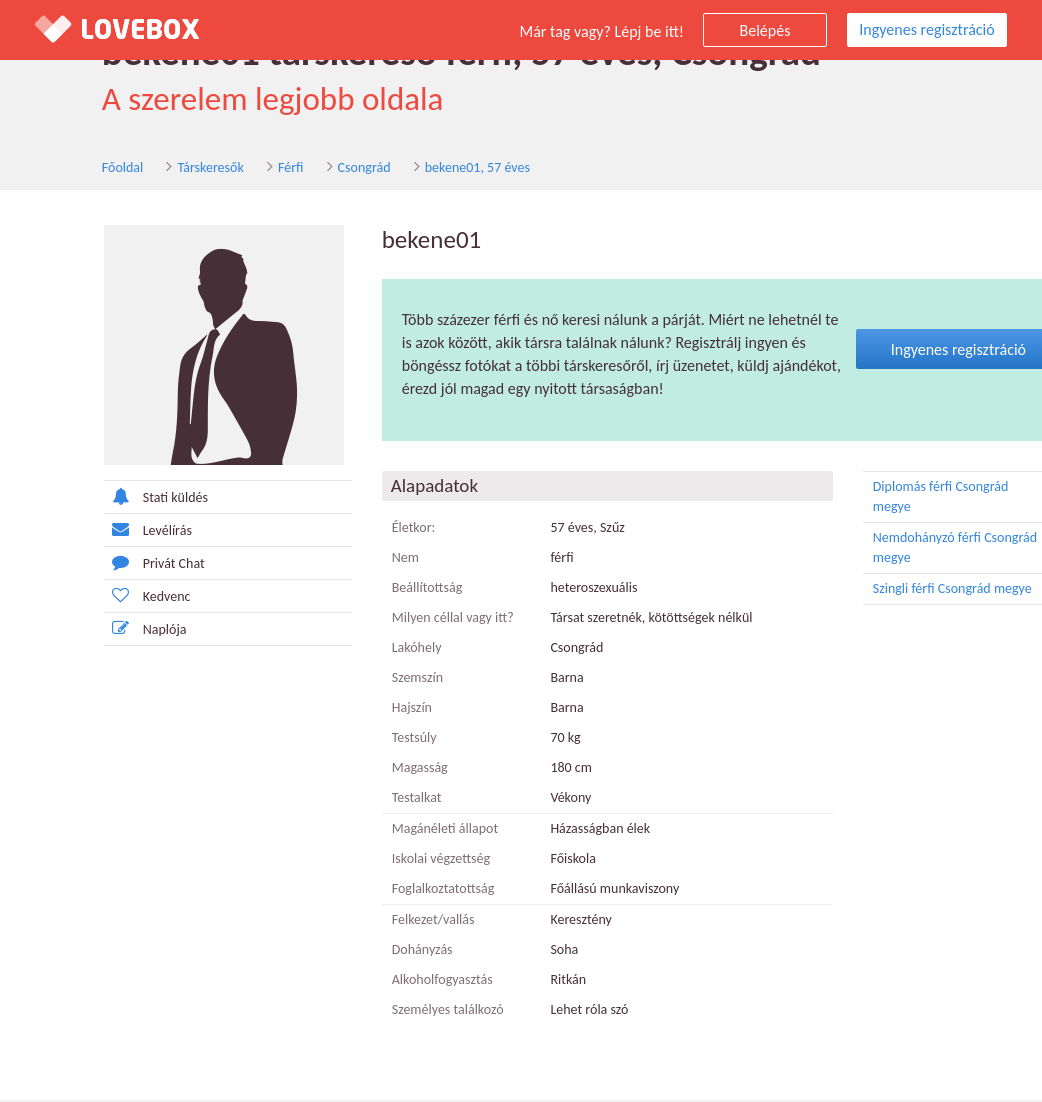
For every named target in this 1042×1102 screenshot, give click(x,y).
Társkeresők (169, 168)
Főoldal (81, 168)
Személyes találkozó (404, 1011)
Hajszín (368, 709)
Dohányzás (378, 951)
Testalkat (373, 799)
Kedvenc (103, 598)
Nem (361, 559)
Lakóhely (373, 649)
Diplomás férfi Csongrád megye (933, 498)
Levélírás (104, 532)
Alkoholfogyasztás (398, 981)
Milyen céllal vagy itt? (409, 619)
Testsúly (370, 739)
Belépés (765, 30)
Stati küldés (112, 499)
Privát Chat (110, 565)
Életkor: (370, 529)
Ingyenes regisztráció (926, 29)
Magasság (376, 769)
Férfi (248, 168)
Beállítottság (383, 589)
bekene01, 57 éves (435, 168)
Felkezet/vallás (389, 921)
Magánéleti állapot (401, 830)
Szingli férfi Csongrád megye (933, 591)
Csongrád (322, 168)
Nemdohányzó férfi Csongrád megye (933, 549)
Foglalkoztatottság (399, 890)
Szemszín (373, 679)
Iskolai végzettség (397, 860)
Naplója (101, 631)
